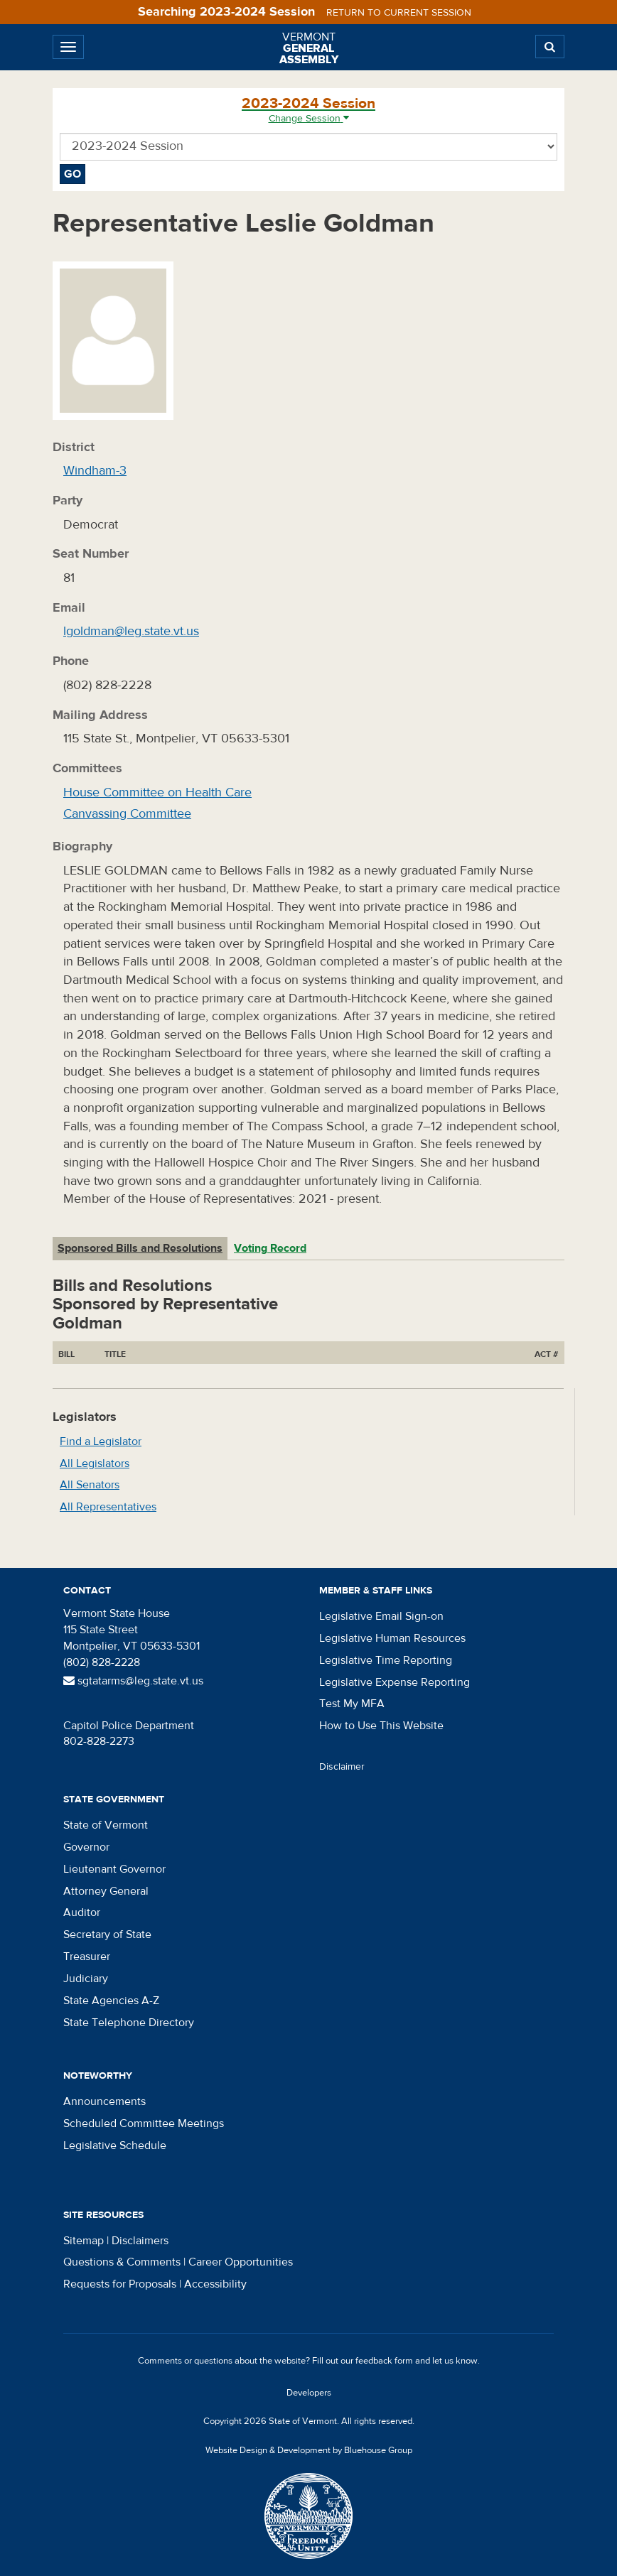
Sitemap (83, 2241)
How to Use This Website (381, 1726)
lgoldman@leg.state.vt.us (131, 631)
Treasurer (86, 1956)
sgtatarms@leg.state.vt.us (133, 1681)
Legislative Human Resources (392, 1638)
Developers (308, 2392)
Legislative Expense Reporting (394, 1682)
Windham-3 (95, 470)
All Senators (89, 1485)
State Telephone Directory (128, 2022)
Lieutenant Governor (114, 1869)
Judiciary (85, 1978)
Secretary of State (107, 1934)
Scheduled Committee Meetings (143, 2123)
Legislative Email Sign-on (381, 1616)
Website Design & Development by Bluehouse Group (308, 2450)
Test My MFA (352, 1703)
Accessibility (215, 2284)
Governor (86, 1847)
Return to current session (398, 12)
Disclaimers (140, 2241)
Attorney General (106, 1891)
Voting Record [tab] (270, 1248)
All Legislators (94, 1463)
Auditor (81, 1912)
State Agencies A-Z (111, 2000)
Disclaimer (342, 1766)
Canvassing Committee (127, 814)
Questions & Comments (122, 2262)
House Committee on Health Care (157, 792)
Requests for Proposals (119, 2284)
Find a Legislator (100, 1441)
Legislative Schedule (114, 2145)
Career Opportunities (240, 2262)
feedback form (384, 2360)
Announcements (104, 2101)
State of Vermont (105, 1825)
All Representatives (108, 1507)
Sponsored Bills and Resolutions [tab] (140, 1248)
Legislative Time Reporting (385, 1660)
